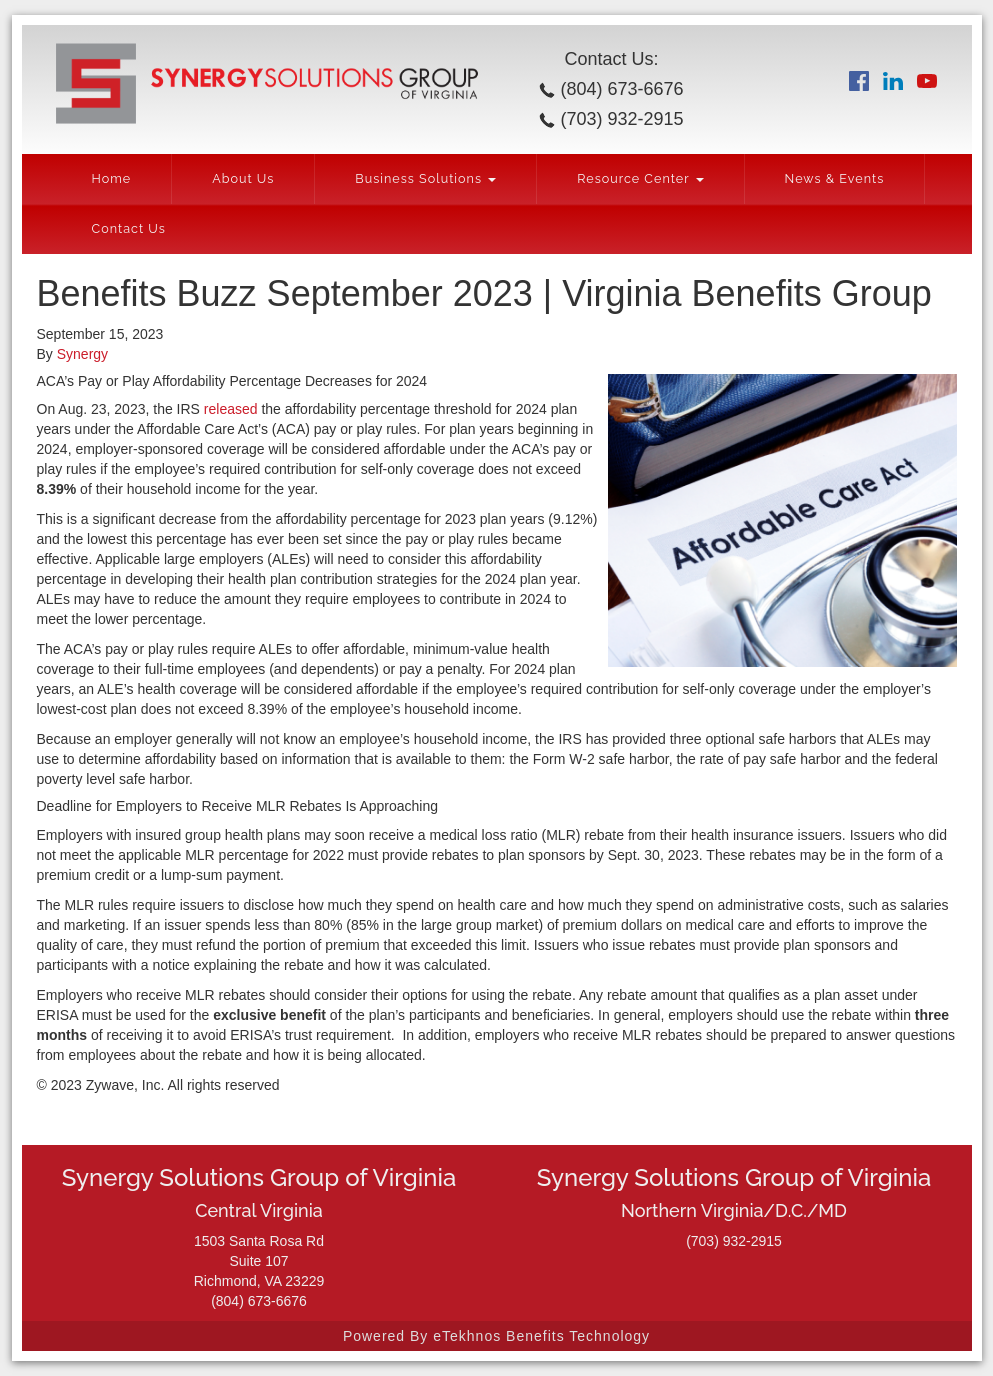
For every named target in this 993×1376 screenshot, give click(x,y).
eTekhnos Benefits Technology (541, 1336)
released (231, 409)
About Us (243, 178)
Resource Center (640, 178)
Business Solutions (425, 178)
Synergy (82, 354)
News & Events (835, 178)
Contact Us (129, 228)
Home (112, 178)
